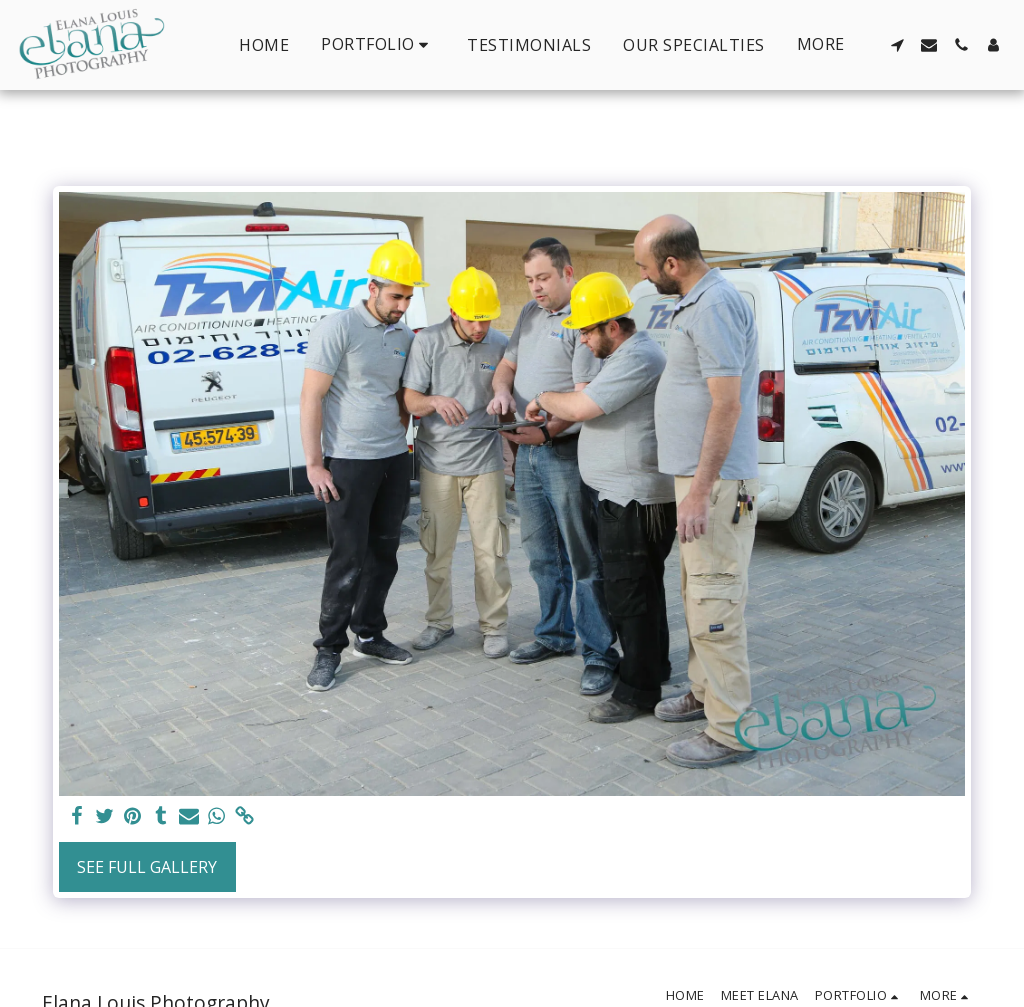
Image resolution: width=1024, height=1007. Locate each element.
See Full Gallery (147, 867)
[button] (378, 44)
